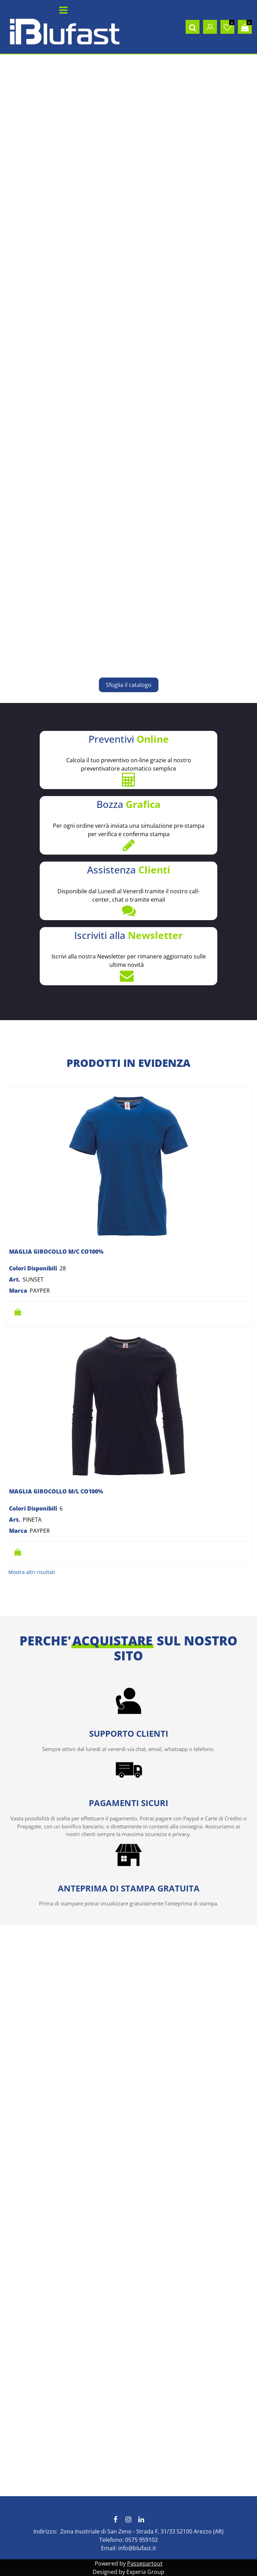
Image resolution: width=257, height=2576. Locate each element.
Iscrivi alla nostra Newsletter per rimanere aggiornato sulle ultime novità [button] (128, 955)
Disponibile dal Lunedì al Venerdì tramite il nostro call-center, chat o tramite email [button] (128, 890)
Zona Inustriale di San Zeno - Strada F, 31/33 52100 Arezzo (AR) (142, 2531)
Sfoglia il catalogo (128, 685)
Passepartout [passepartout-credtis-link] (145, 2563)
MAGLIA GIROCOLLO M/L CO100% (56, 1491)
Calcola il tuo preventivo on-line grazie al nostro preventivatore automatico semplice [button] (128, 759)
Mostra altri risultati (31, 1572)
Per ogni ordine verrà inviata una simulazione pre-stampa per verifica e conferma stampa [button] (128, 824)
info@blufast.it (137, 2548)
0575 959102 (141, 2540)
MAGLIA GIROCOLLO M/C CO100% (56, 1251)
